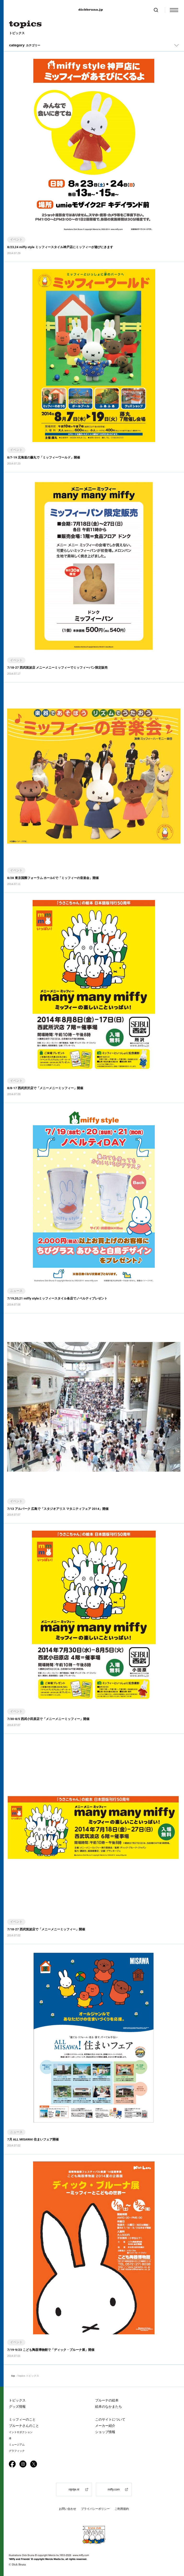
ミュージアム (17, 2444)
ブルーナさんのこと (24, 2426)
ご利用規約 (122, 2509)
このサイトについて (110, 2419)
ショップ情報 (105, 2432)
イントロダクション (21, 2432)
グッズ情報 (17, 2406)
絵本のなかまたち (108, 2406)
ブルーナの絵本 (107, 2400)
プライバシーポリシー (95, 2509)
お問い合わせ (67, 2509)
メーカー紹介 (105, 2426)
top (13, 2375)
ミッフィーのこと (22, 2419)
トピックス (17, 2400)
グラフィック (17, 2450)
